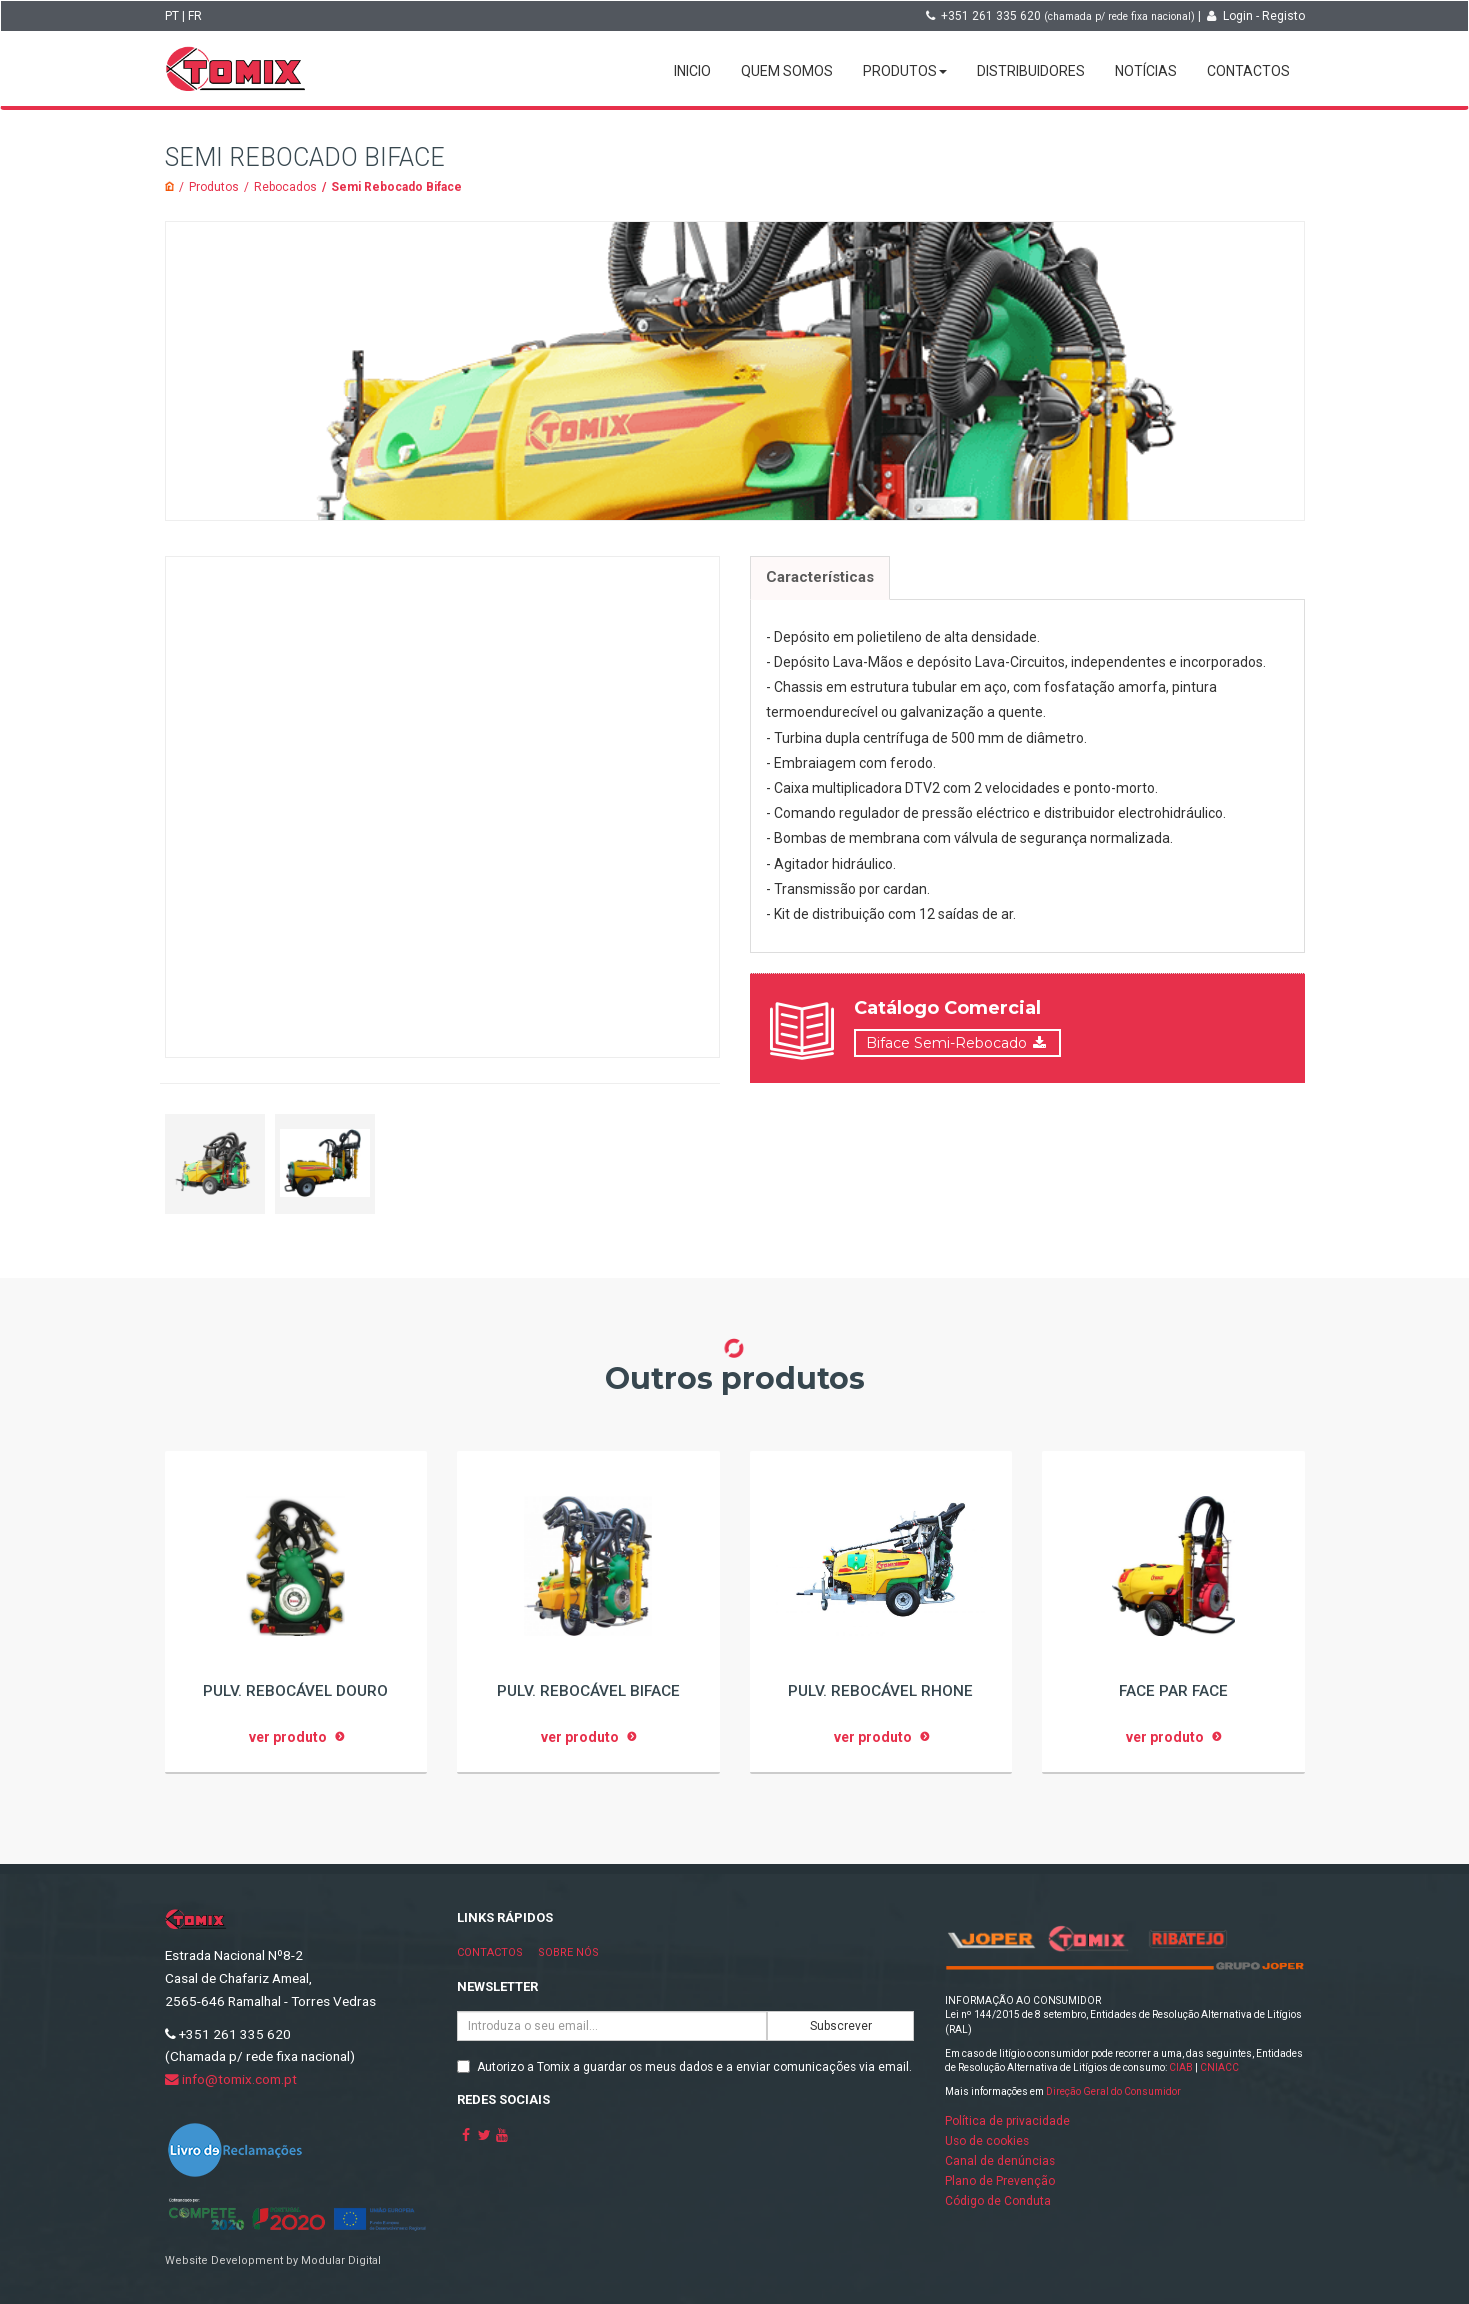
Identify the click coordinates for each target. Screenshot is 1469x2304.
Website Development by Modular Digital (273, 2260)
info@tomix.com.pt (231, 2079)
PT (172, 16)
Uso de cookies (987, 2141)
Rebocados (285, 187)
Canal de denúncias (1000, 2161)
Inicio (692, 71)
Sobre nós (568, 1952)
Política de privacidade (1007, 2121)
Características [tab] (820, 577)
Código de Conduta (998, 2201)
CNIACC (1219, 2067)
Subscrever (841, 2026)
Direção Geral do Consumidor (1113, 2091)
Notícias (1146, 71)
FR (195, 16)
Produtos (905, 71)
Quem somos (787, 71)
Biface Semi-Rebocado (946, 1042)
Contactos (1248, 71)
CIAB (1181, 2067)
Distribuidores (1031, 71)
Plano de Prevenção (1000, 2181)
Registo (1283, 16)
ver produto (288, 1737)
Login (1238, 16)
